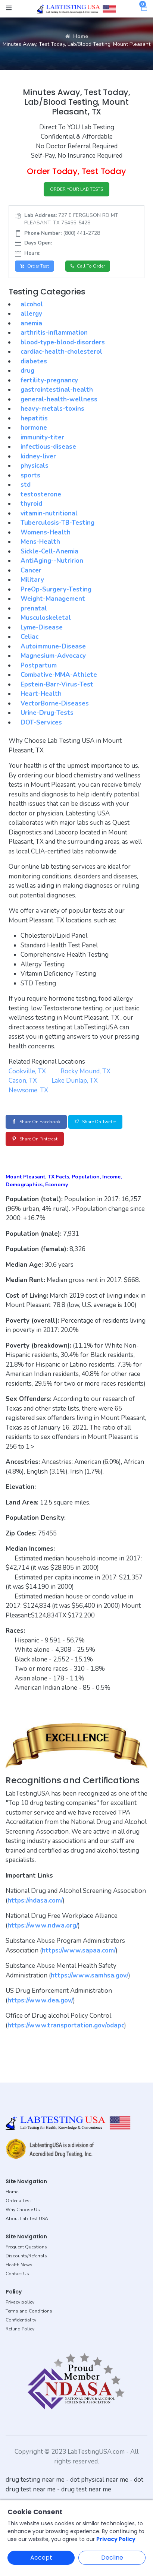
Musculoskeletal (46, 617)
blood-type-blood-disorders (63, 342)
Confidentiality (21, 2320)
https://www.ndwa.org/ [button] (42, 1925)
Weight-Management (53, 598)
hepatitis (34, 418)
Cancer (31, 570)
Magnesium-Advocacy (53, 655)
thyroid (31, 503)
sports (30, 475)
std (26, 484)
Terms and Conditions (29, 2311)
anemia (31, 323)
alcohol (32, 304)
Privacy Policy (115, 2539)
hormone (34, 427)
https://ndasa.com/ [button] (35, 1900)
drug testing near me (35, 2479)
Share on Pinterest (34, 1139)
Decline (112, 2557)
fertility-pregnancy (49, 380)
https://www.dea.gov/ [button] (40, 2000)
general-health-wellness (59, 399)
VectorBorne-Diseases (55, 703)
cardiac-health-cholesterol (61, 351)
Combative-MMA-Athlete (59, 674)
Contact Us (17, 2274)
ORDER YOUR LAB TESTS (76, 189)
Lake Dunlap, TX (74, 1080)
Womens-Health (46, 532)
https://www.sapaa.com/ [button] (79, 1950)
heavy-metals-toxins (52, 408)
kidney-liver (38, 456)
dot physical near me (99, 2479)
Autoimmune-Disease (53, 646)
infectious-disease (48, 446)
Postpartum (39, 665)
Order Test (34, 266)
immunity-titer (42, 437)
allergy (31, 313)
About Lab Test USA (27, 2219)
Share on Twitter (95, 1122)
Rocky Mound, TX (85, 1071)
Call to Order (88, 266)
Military (32, 579)
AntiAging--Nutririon (52, 560)
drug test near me (86, 2489)
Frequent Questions (26, 2247)
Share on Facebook (36, 1122)
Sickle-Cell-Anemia (49, 551)
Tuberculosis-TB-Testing (57, 522)
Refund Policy (20, 2329)
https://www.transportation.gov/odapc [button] (65, 2025)
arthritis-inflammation (54, 332)
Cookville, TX (27, 1071)
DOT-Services (41, 722)
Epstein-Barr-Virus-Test (57, 684)
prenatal (34, 608)
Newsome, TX (28, 1090)
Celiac (29, 636)
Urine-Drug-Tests (47, 712)
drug (27, 370)
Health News (19, 2265)
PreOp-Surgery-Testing (56, 589)
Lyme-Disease (42, 627)
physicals (35, 465)
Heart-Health (41, 693)
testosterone (41, 494)
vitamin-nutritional (49, 513)
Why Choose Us (23, 2210)
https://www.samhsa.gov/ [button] (89, 1975)
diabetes (34, 361)
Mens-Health (40, 541)
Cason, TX (23, 1080)
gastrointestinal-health (57, 389)
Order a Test (18, 2201)
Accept (41, 2557)
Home (76, 36)
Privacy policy (20, 2302)
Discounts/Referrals (26, 2256)
